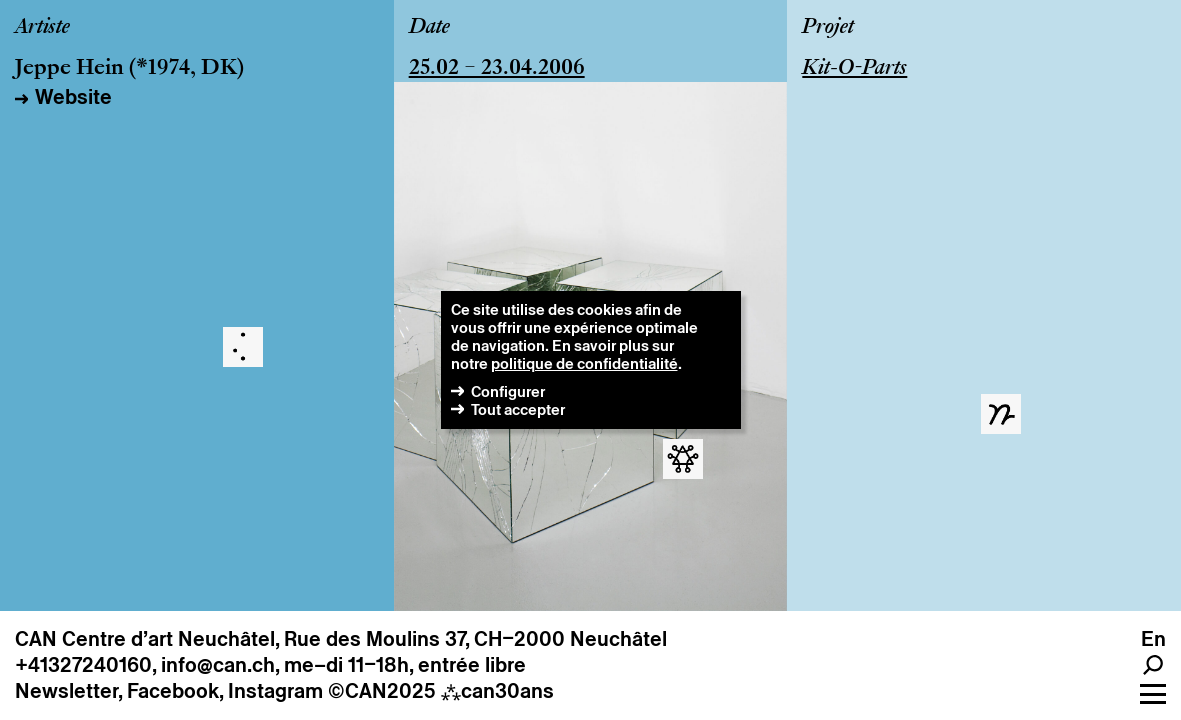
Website (73, 97)
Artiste (42, 28)
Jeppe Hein (69, 69)
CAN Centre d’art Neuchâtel (145, 639)
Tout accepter (518, 409)
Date (429, 28)
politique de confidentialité (584, 363)
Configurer (508, 391)
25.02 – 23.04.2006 (497, 69)
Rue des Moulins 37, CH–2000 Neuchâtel (475, 639)
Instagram (275, 691)
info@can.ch (218, 665)
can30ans (497, 691)
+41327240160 (83, 665)
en (1153, 639)
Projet (828, 28)
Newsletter (66, 691)
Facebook (173, 691)
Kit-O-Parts (854, 69)
